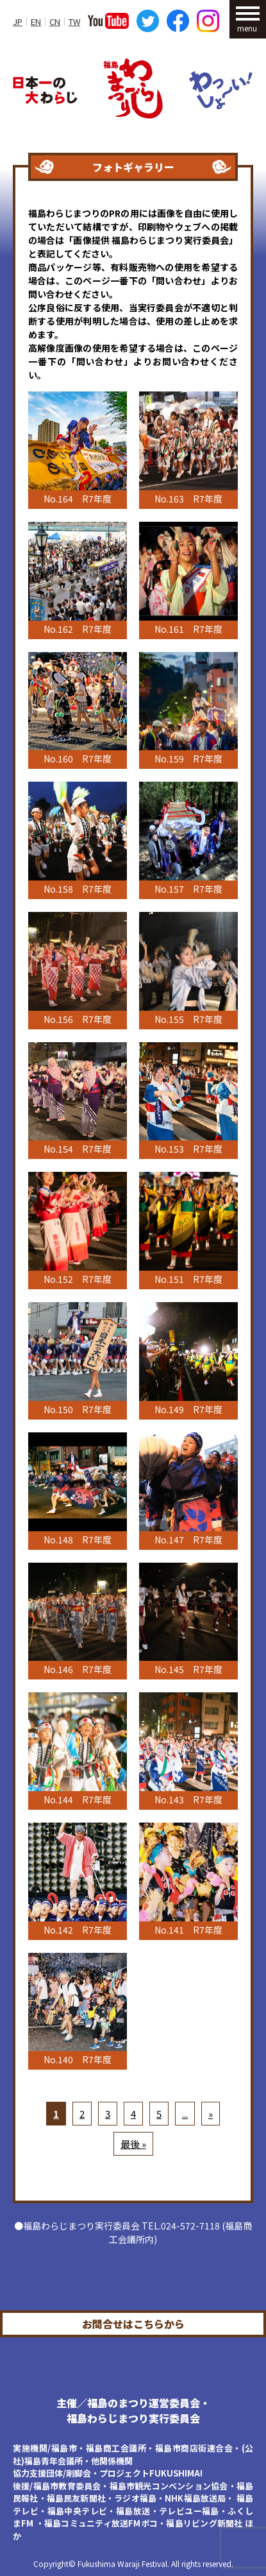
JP (17, 21)
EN (36, 21)
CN (54, 21)
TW (74, 21)
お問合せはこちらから (133, 2323)
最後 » (133, 2144)
